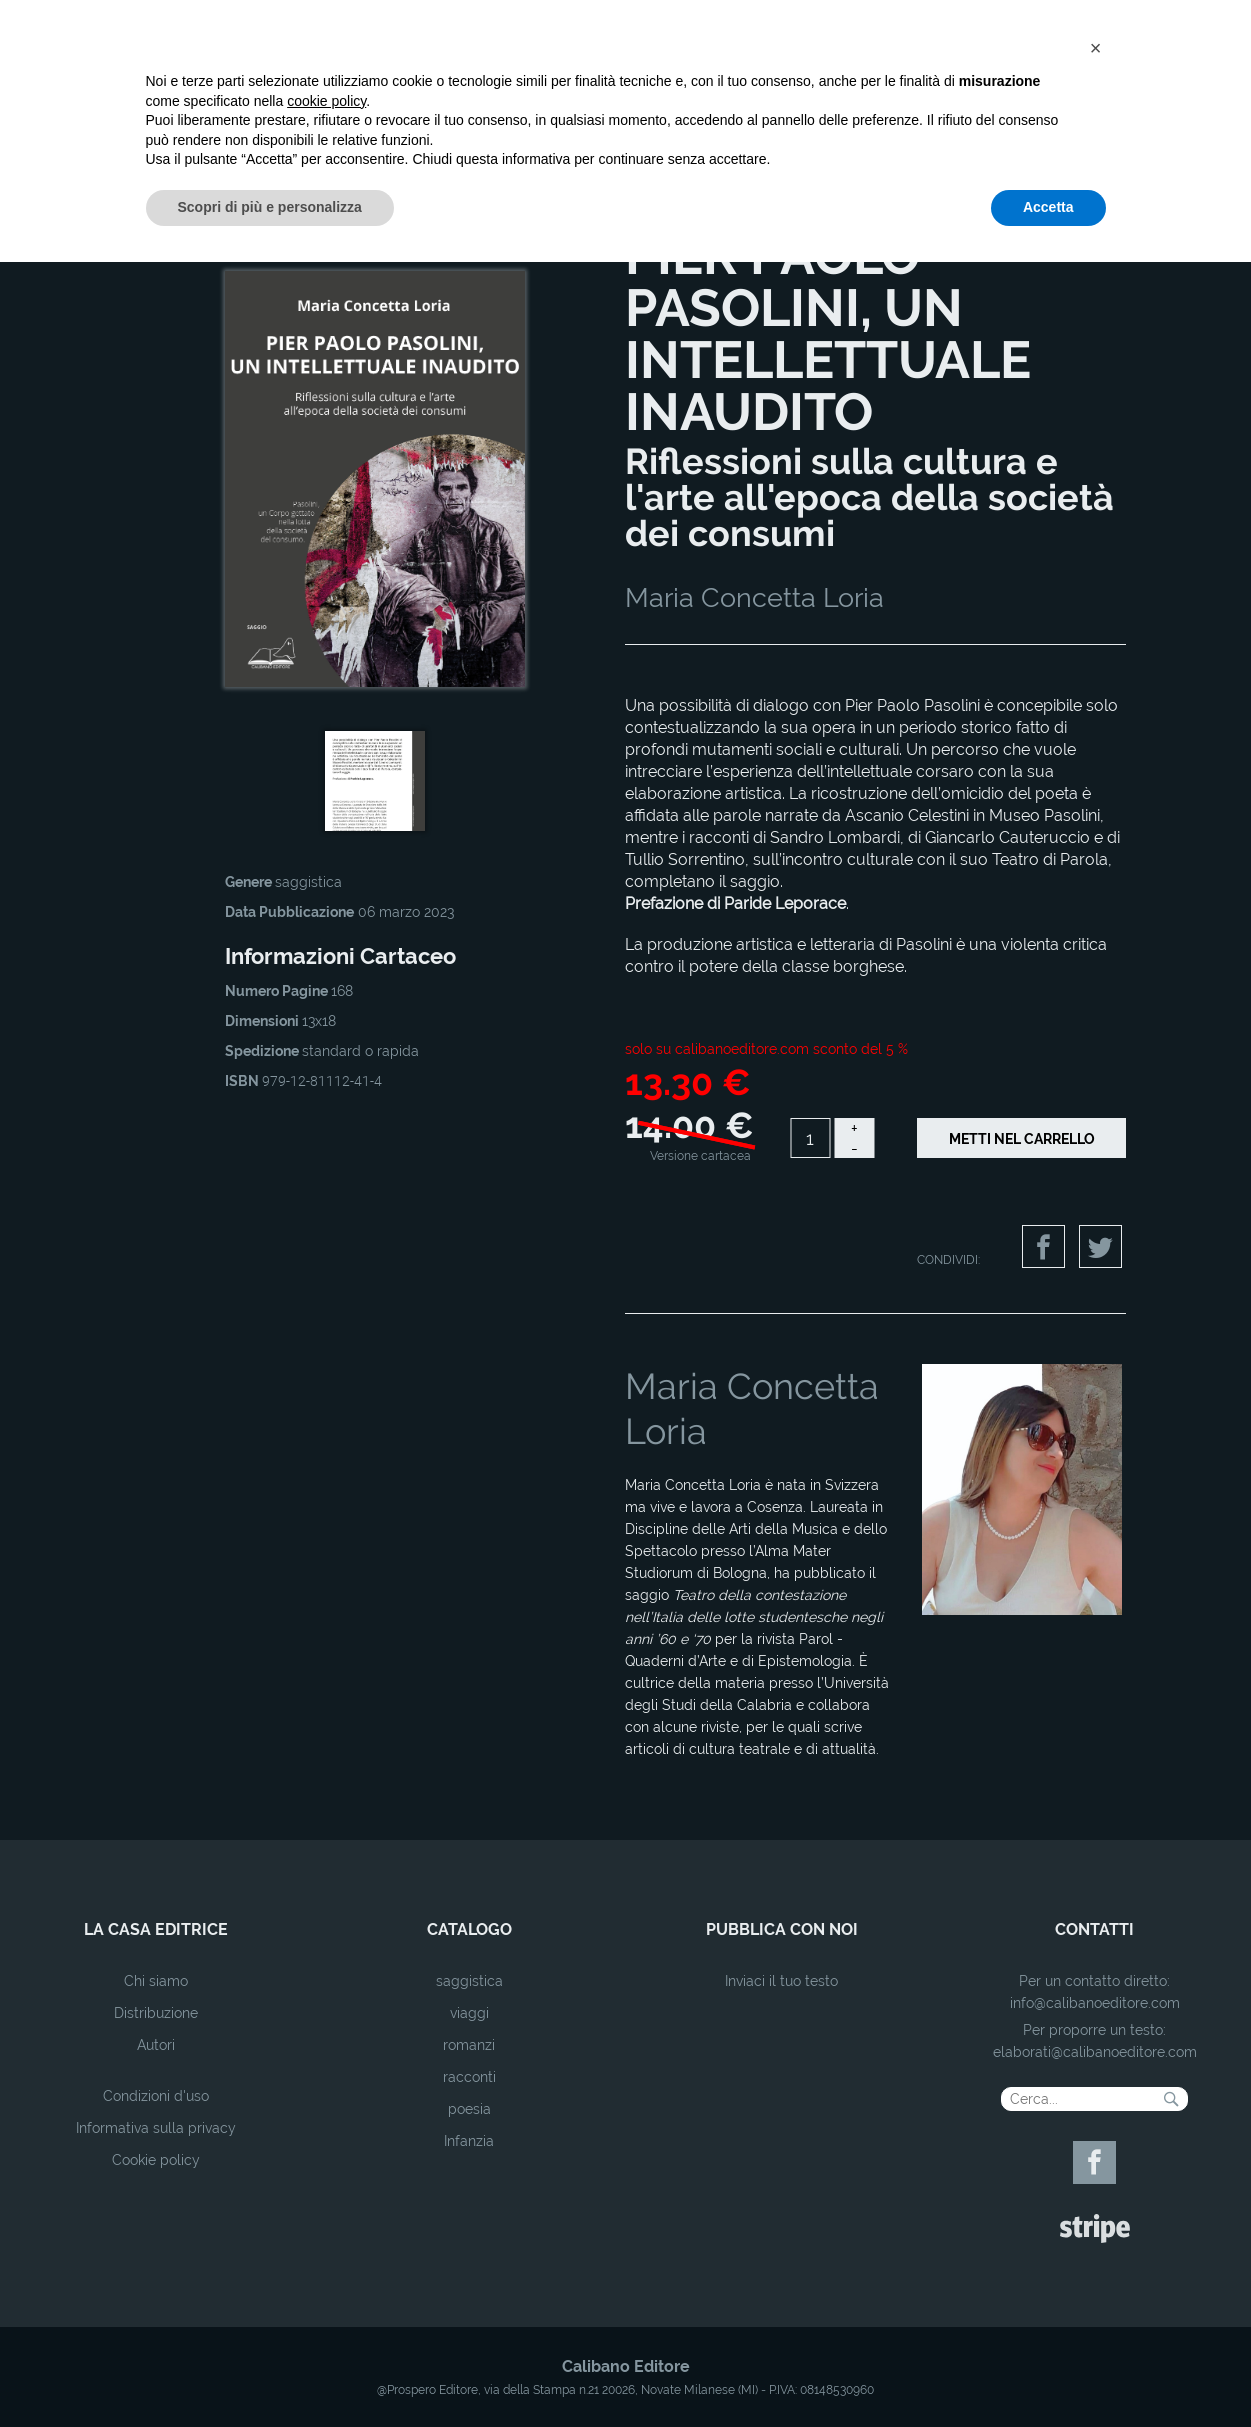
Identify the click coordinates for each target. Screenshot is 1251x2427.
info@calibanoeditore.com (1095, 2003)
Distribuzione (156, 2013)
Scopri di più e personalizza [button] (270, 2372)
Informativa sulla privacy (156, 2128)
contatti (1094, 1929)
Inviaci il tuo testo (781, 1981)
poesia (469, 2109)
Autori (156, 2045)
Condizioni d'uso (156, 2096)
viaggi (469, 2013)
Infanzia (469, 2141)
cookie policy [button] (326, 2266)
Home (142, 213)
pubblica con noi (782, 1929)
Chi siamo (156, 1981)
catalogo (469, 1929)
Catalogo (197, 213)
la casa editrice (156, 1929)
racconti (469, 2077)
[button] (1096, 2213)
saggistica (469, 1981)
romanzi (469, 2045)
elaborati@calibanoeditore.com (1095, 2052)
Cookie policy (156, 2160)
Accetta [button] (1048, 2372)
